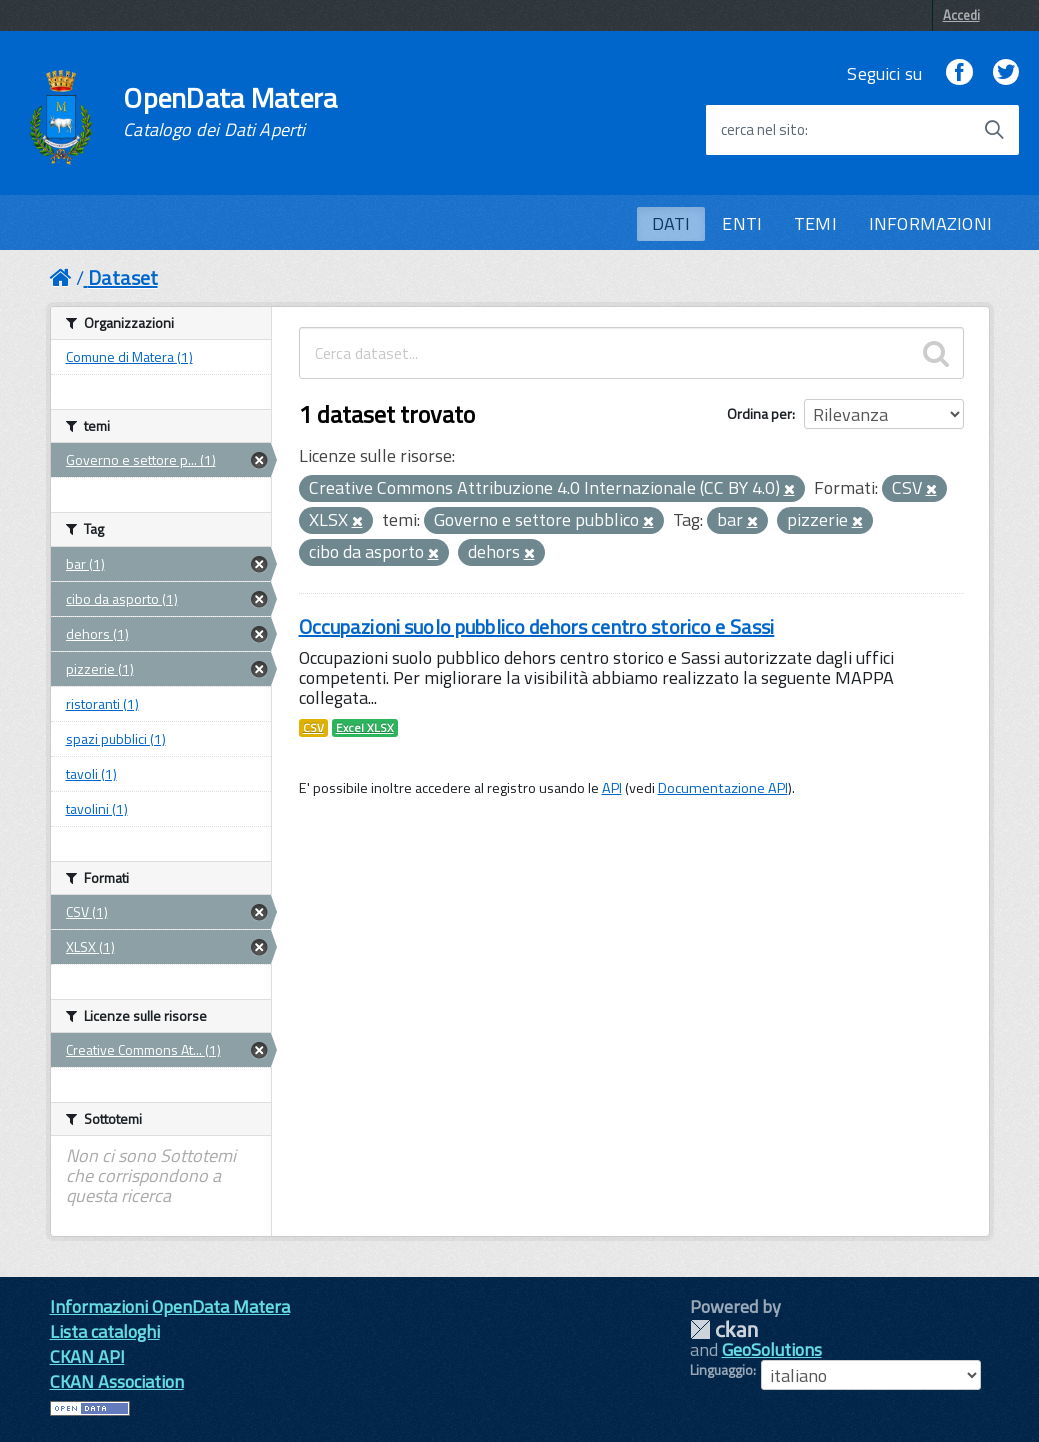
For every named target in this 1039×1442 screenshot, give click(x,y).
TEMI (815, 223)
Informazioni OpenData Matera (170, 1306)
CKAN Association (117, 1381)
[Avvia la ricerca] (994, 130)
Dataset (123, 277)
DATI (671, 223)
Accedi (961, 15)
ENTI (742, 223)
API (612, 788)
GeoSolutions (772, 1349)
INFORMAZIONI (930, 223)
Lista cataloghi (105, 1331)
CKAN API (87, 1356)
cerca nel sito (763, 130)
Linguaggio (721, 1370)
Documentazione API (723, 788)
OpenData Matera (230, 112)
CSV (313, 728)
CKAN (724, 1329)
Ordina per (759, 413)
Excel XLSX (365, 728)
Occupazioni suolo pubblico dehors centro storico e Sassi (537, 626)
